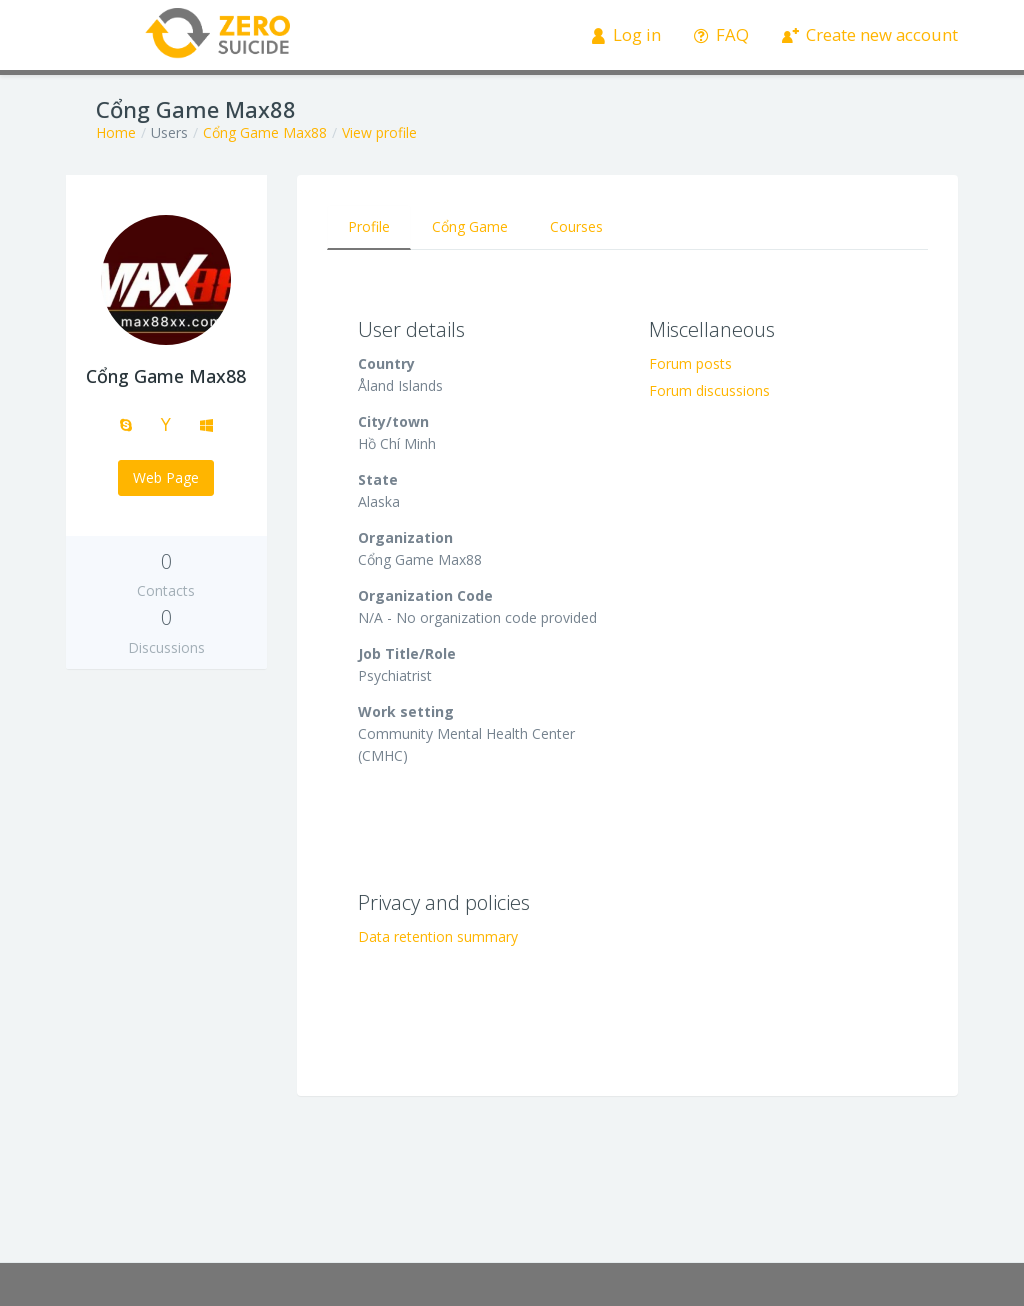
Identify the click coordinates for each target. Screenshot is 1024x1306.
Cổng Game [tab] (470, 226)
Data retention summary (438, 936)
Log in (626, 34)
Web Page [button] (166, 477)
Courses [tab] (576, 226)
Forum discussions (709, 390)
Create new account (870, 34)
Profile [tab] (369, 226)
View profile (379, 132)
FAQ (721, 34)
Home (116, 132)
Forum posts (690, 363)
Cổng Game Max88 (265, 132)
